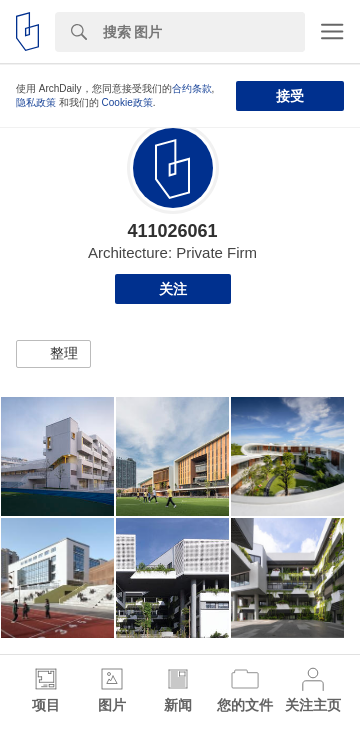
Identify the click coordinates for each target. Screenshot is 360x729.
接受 (290, 96)
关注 (173, 289)
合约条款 (192, 88)
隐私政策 (36, 102)
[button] (53, 354)
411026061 (172, 231)
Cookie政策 (127, 102)
